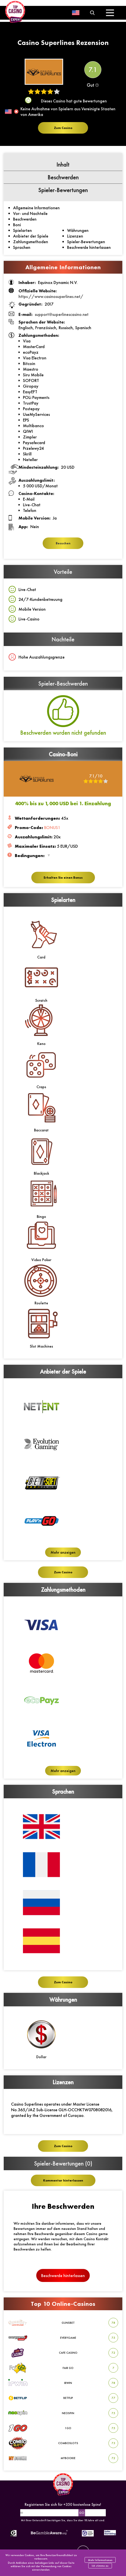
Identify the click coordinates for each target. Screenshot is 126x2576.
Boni (17, 224)
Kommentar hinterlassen (63, 2180)
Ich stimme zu (100, 2565)
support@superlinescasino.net (62, 314)
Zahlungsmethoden (30, 241)
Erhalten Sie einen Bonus (63, 877)
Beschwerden (24, 219)
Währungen (78, 230)
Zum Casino (63, 128)
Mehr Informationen (100, 2560)
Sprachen (21, 247)
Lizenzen (75, 236)
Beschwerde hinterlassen (89, 247)
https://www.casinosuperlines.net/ (50, 296)
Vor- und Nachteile (30, 213)
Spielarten (22, 230)
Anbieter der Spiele (30, 236)
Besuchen (63, 543)
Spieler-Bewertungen (86, 241)
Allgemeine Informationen (36, 208)
